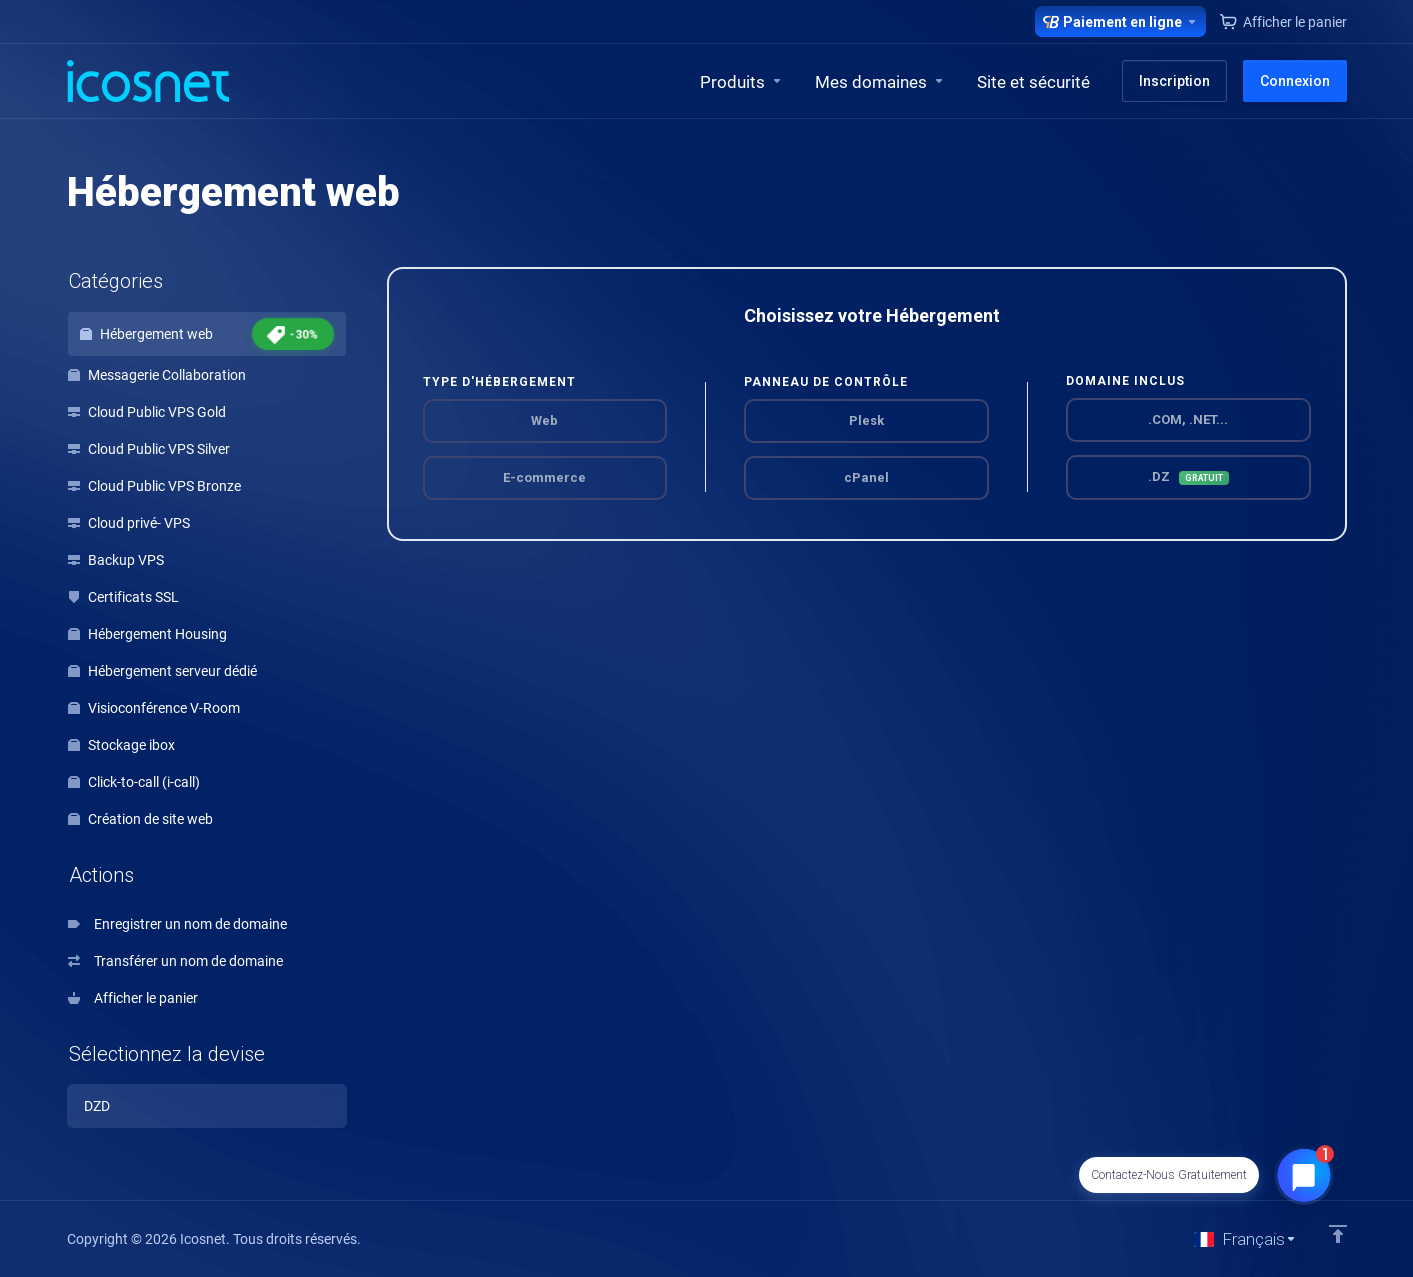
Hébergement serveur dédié (162, 671)
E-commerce (544, 477)
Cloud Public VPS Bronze (154, 486)
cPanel (866, 477)
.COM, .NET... (1188, 419)
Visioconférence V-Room (154, 708)
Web (544, 420)
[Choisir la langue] (1245, 1239)
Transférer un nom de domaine (175, 961)
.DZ (1188, 477)
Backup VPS (116, 560)
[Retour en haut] (1338, 1234)
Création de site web (140, 819)
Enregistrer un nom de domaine (177, 924)
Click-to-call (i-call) (134, 782)
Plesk (866, 420)
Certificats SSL (123, 597)
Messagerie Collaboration (157, 375)
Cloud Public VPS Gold (147, 412)
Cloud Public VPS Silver (149, 449)
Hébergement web (208, 334)
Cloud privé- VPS (129, 523)
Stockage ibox (121, 745)
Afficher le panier (133, 998)
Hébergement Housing (147, 634)
